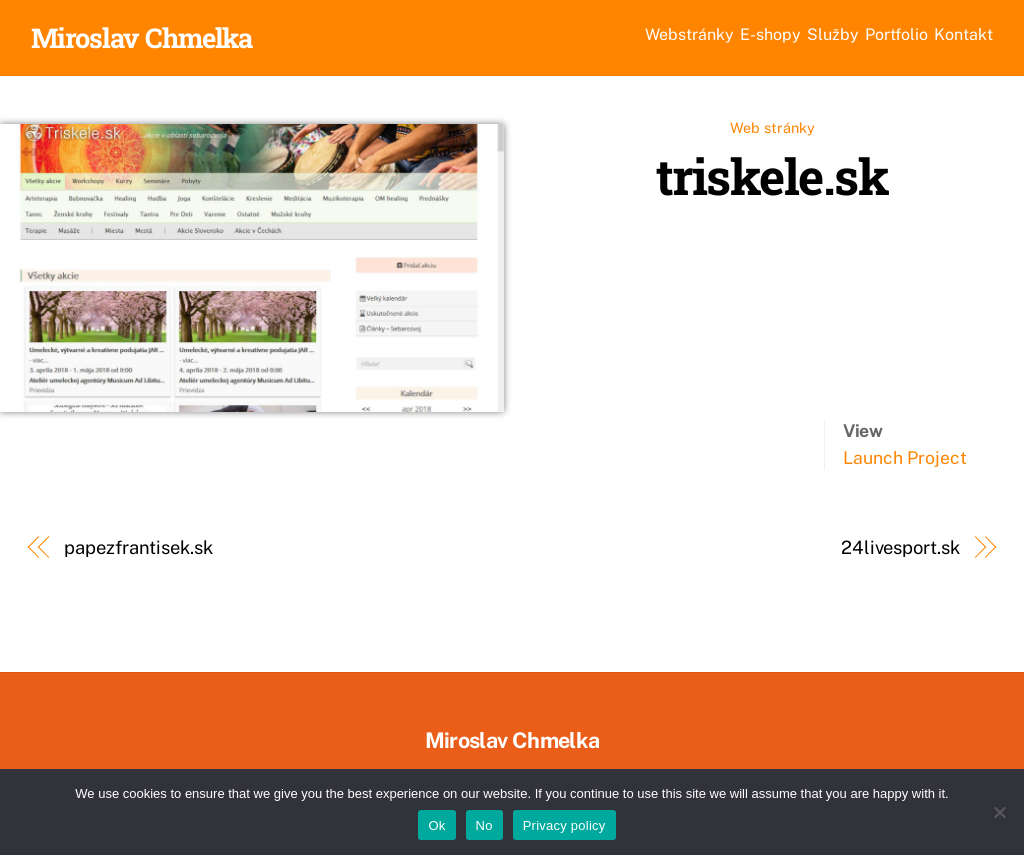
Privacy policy (564, 825)
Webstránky (544, 38)
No (484, 825)
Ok (436, 825)
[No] (999, 812)
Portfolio (848, 38)
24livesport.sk (900, 550)
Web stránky (772, 130)
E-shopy (659, 38)
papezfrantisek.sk (138, 550)
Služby (752, 38)
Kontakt (947, 38)
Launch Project (905, 460)
